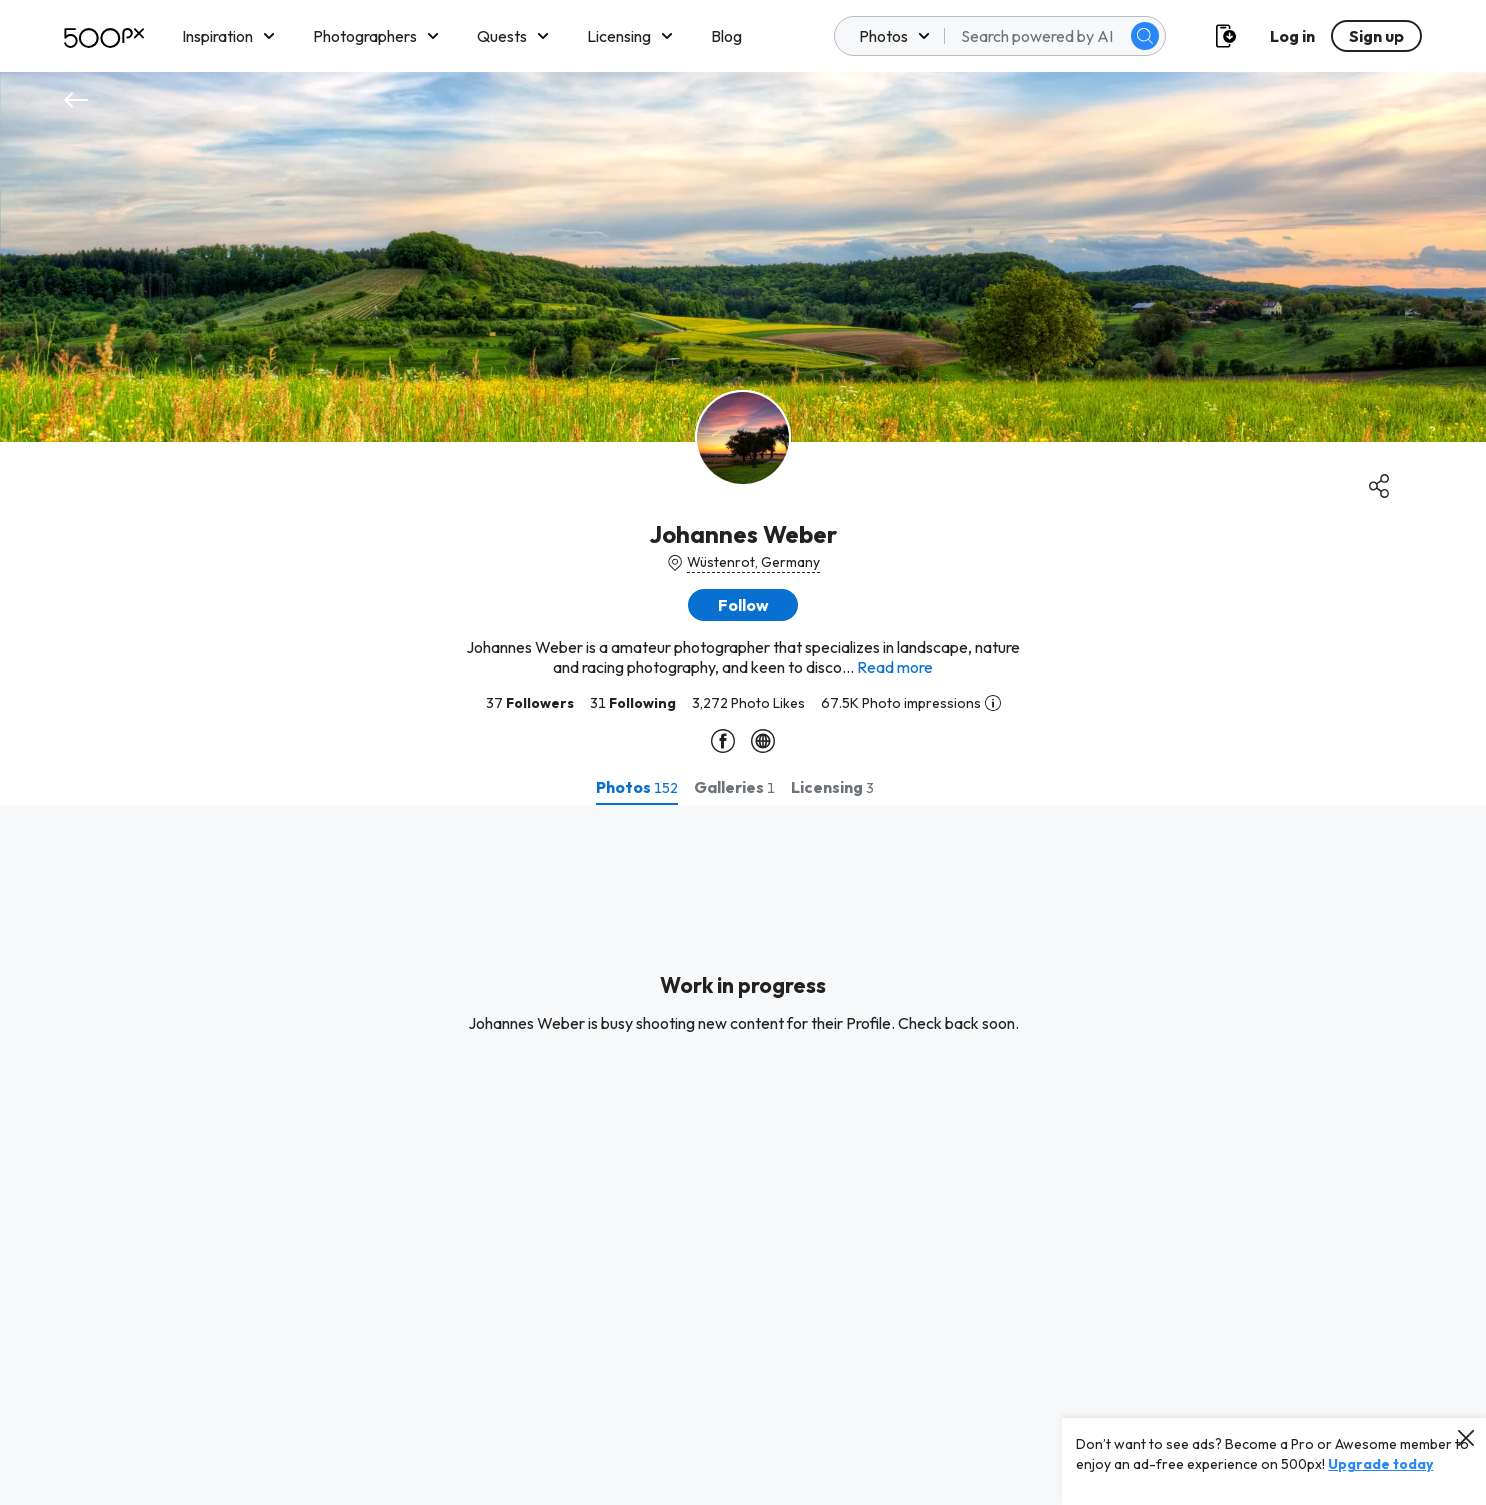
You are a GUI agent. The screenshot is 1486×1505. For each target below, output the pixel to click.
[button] (743, 605)
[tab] (637, 787)
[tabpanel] (743, 1155)
